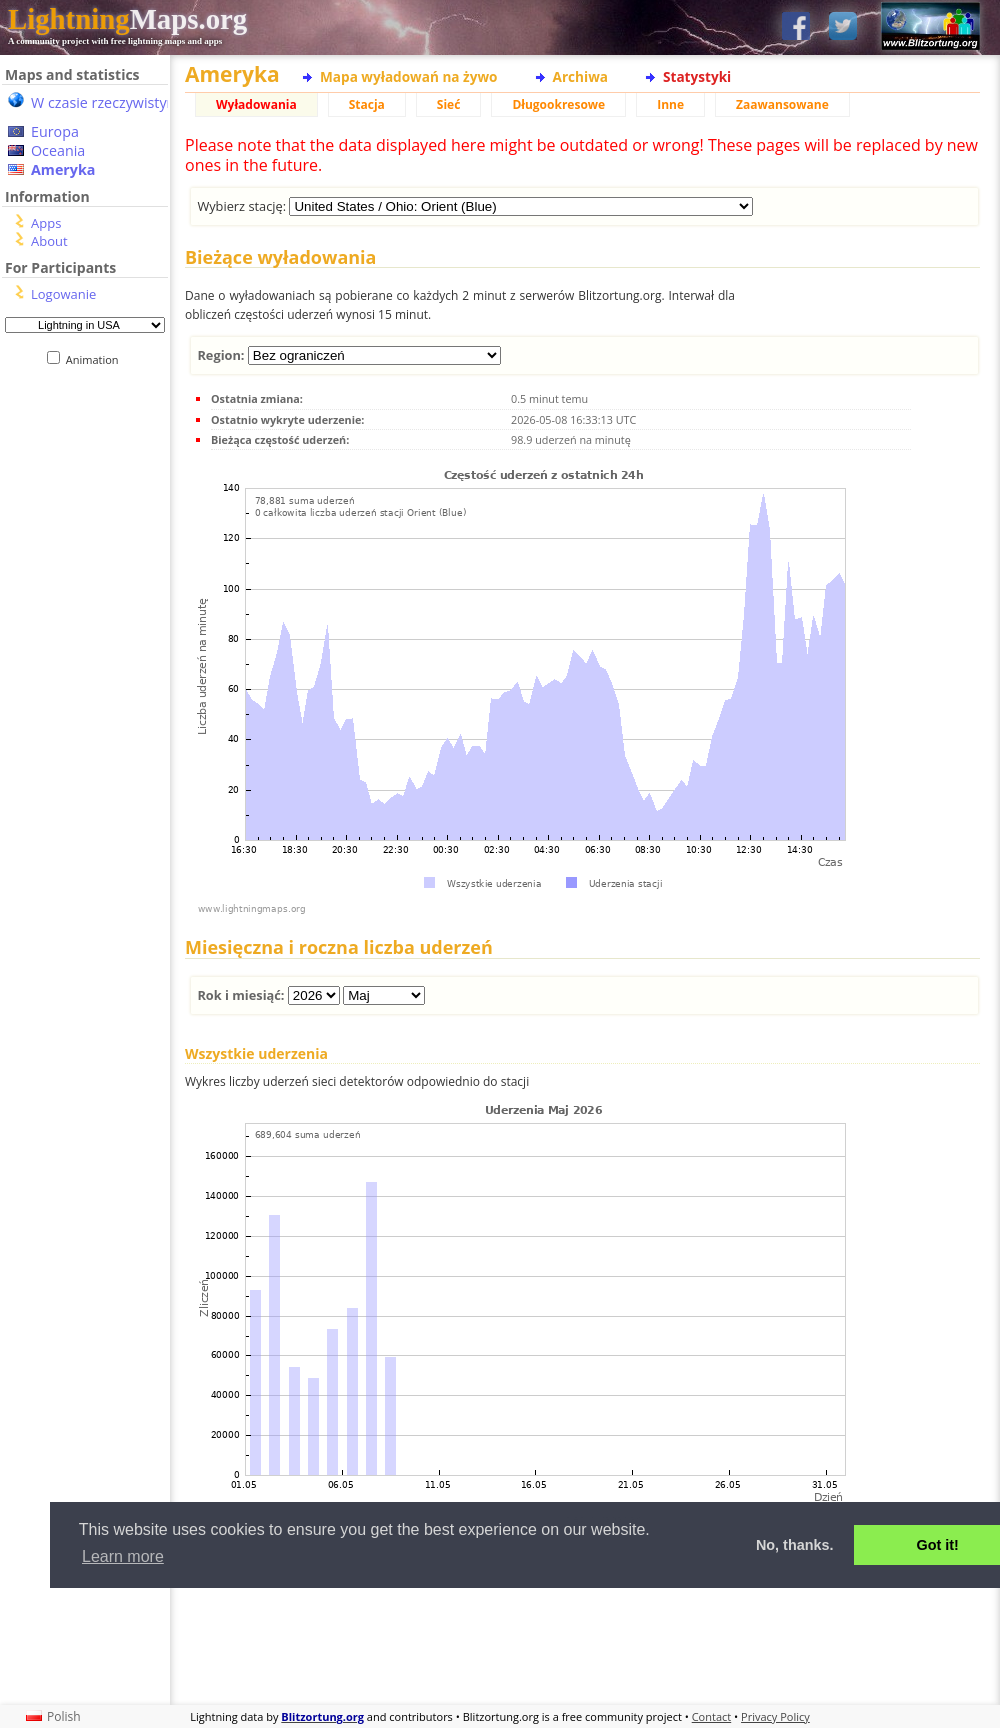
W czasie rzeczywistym (105, 102)
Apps (46, 223)
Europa (55, 131)
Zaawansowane (782, 104)
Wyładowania (256, 104)
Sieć (449, 104)
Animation (96, 359)
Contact (712, 1716)
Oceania (58, 150)
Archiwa (580, 76)
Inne (670, 104)
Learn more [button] (123, 1556)
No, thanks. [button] (795, 1545)
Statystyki (697, 76)
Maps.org (127, 19)
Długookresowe (558, 104)
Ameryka (63, 169)
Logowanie (63, 294)
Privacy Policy (775, 1716)
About (49, 241)
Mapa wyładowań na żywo (409, 76)
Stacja (367, 104)
